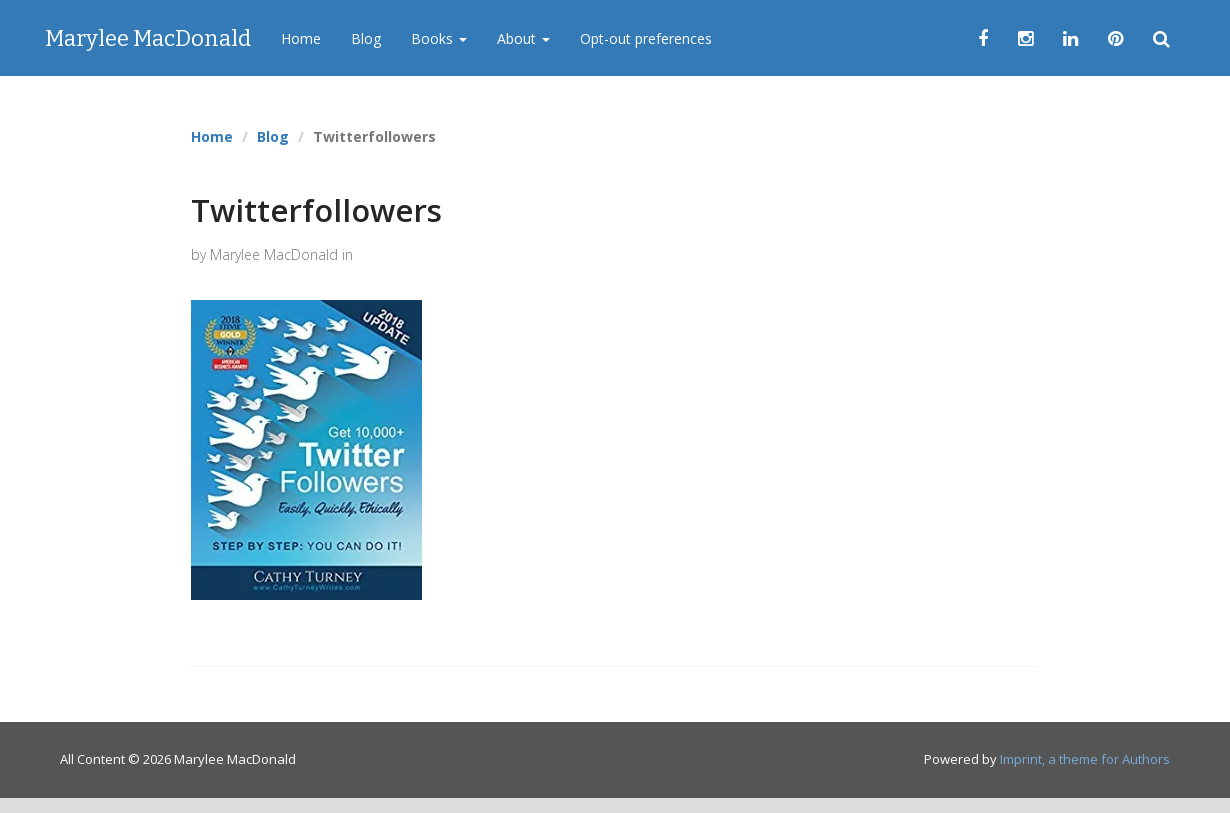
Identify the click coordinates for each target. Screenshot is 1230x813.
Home (301, 38)
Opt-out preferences (646, 38)
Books (439, 38)
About (523, 38)
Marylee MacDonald (148, 38)
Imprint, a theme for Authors (1085, 759)
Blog (366, 38)
